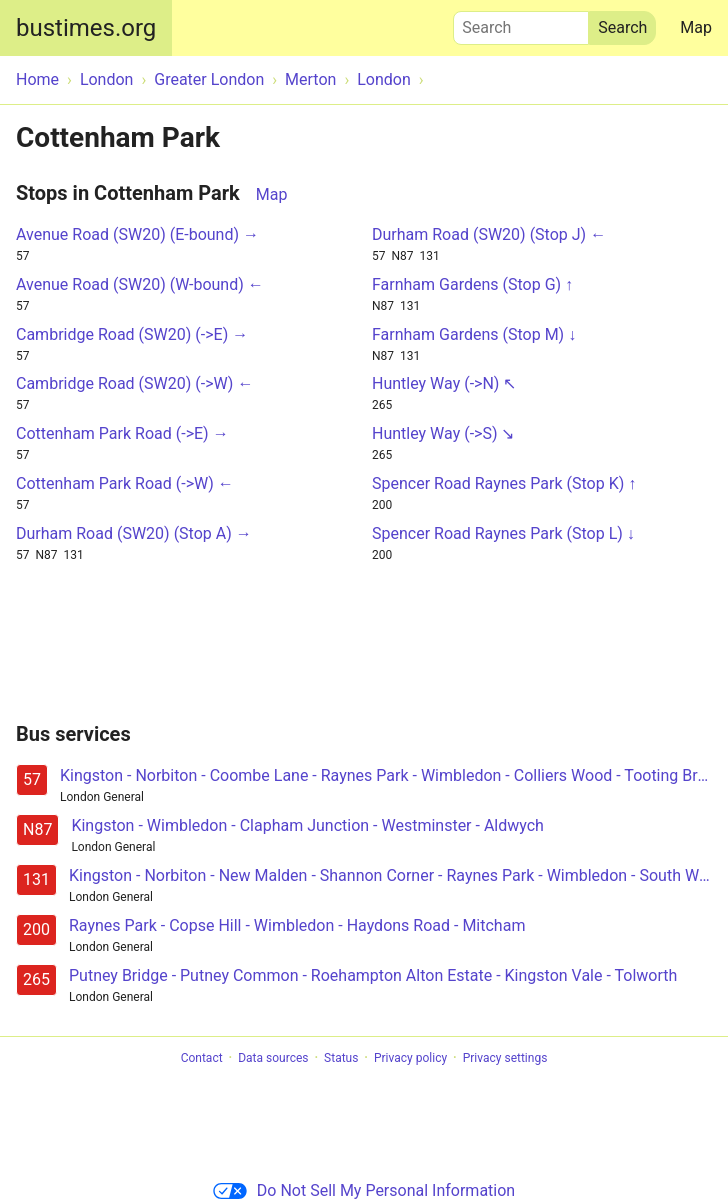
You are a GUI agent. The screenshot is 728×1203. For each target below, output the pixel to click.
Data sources (273, 1058)
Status (341, 1058)
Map (696, 27)
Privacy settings (505, 1058)
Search (521, 23)
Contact (202, 1058)
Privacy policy (410, 1058)
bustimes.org (86, 28)
